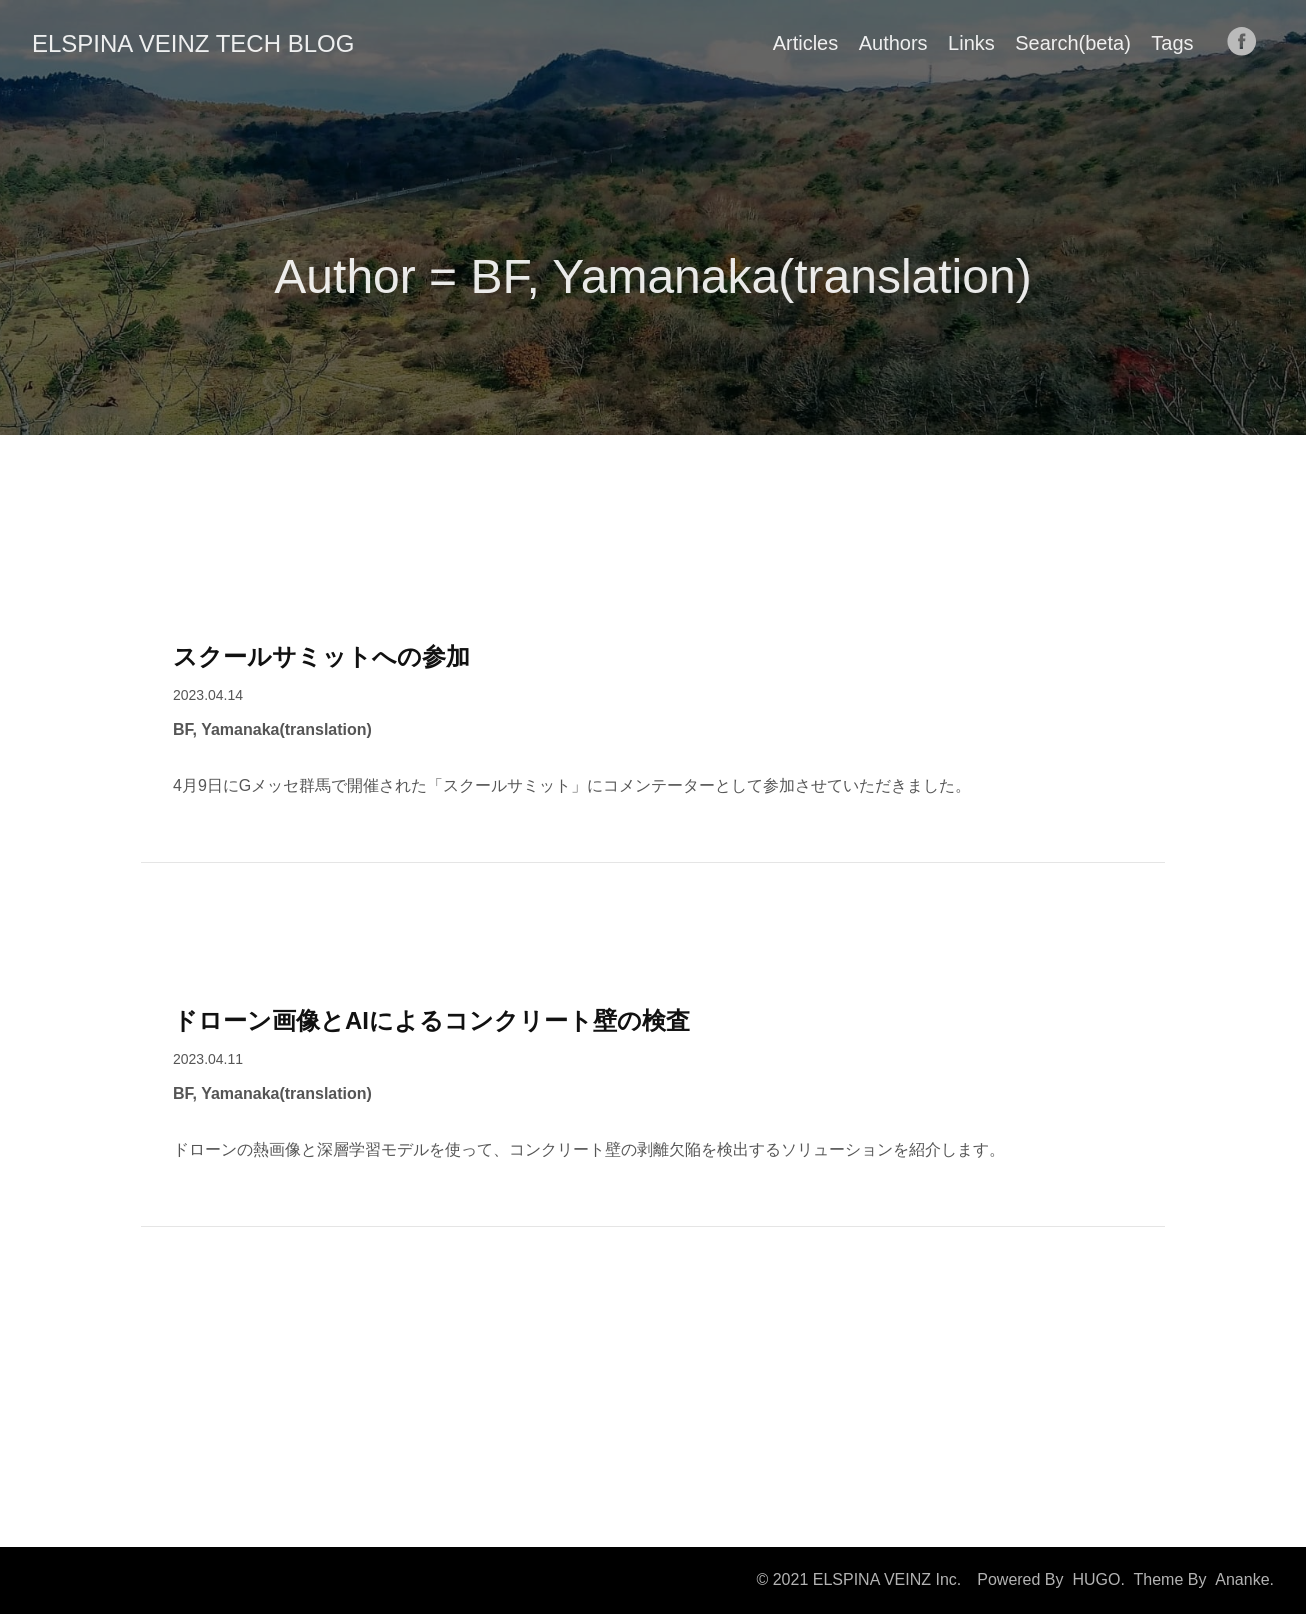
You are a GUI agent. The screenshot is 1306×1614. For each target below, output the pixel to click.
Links (971, 43)
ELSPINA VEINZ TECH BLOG (193, 43)
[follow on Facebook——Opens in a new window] (1248, 43)
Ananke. (1244, 1579)
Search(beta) (1073, 43)
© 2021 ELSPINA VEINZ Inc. (858, 1579)
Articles (806, 43)
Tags (1172, 43)
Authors (893, 43)
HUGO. (1098, 1579)
